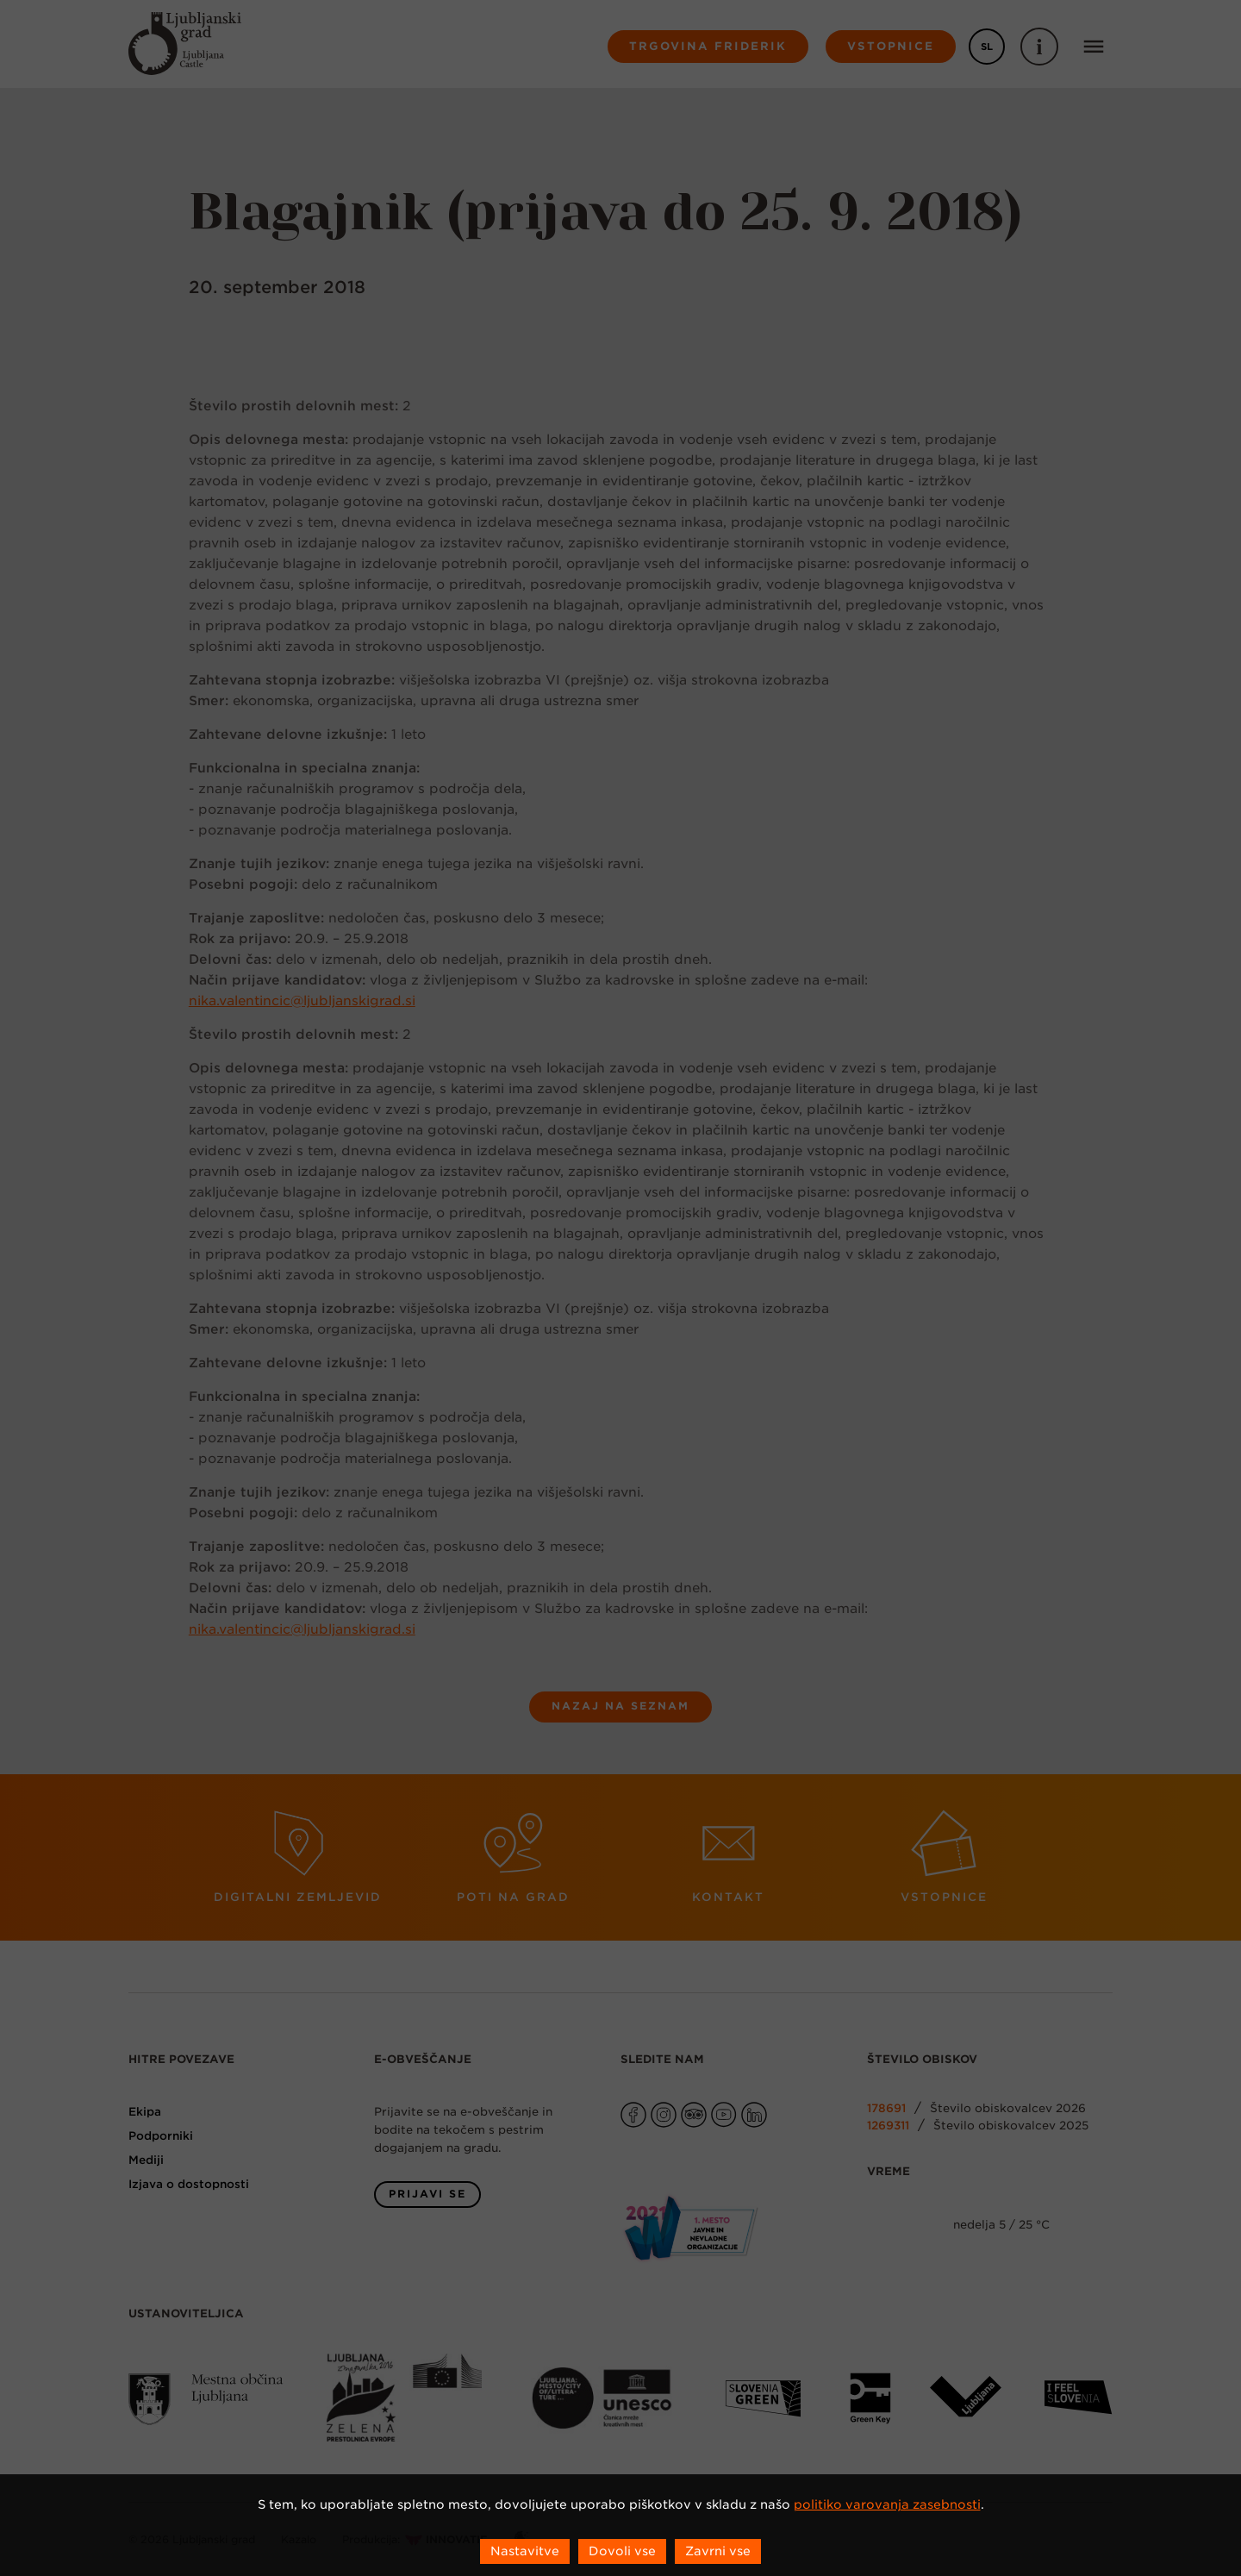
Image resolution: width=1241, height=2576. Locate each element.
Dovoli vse (622, 2551)
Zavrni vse (718, 2551)
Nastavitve (524, 2551)
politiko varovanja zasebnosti (887, 2504)
